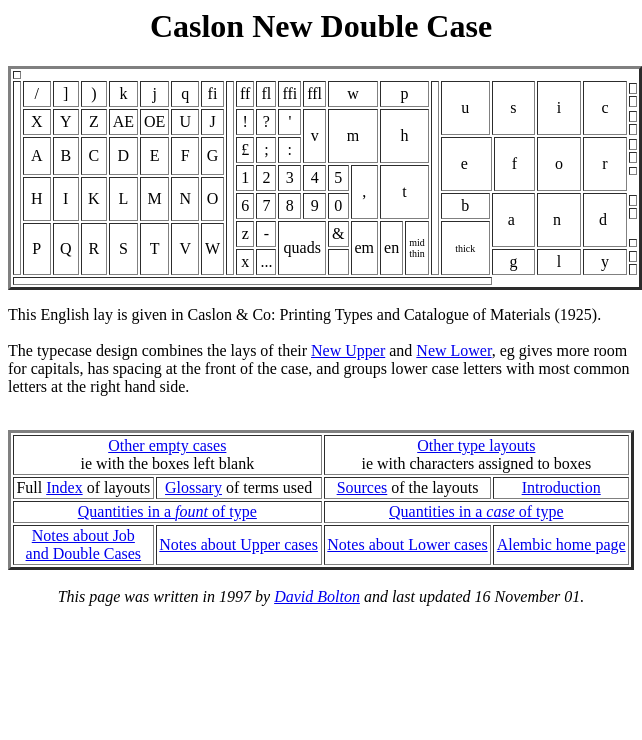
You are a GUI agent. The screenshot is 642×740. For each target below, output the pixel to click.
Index (64, 487)
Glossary (193, 487)
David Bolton (317, 596)
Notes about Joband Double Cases (84, 544)
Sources (362, 487)
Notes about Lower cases (407, 544)
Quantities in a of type (167, 511)
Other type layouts (476, 445)
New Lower (453, 350)
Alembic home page (561, 544)
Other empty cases (167, 445)
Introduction (561, 487)
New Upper (348, 350)
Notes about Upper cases (238, 544)
